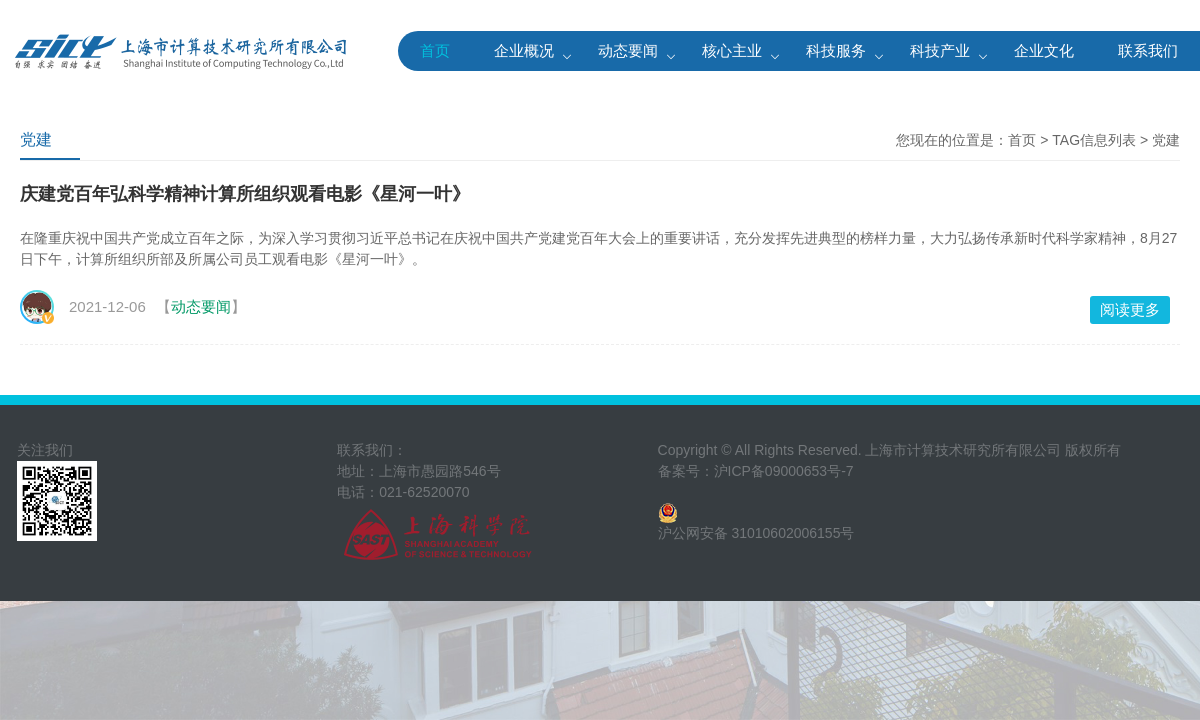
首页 (435, 50)
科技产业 (940, 50)
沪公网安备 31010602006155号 (756, 533)
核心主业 (732, 50)
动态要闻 (628, 50)
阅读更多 (1130, 309)
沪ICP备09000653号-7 (784, 471)
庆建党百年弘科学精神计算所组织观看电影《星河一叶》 (245, 194)
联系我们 (1148, 50)
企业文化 (1044, 50)
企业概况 (524, 50)
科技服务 (836, 50)
